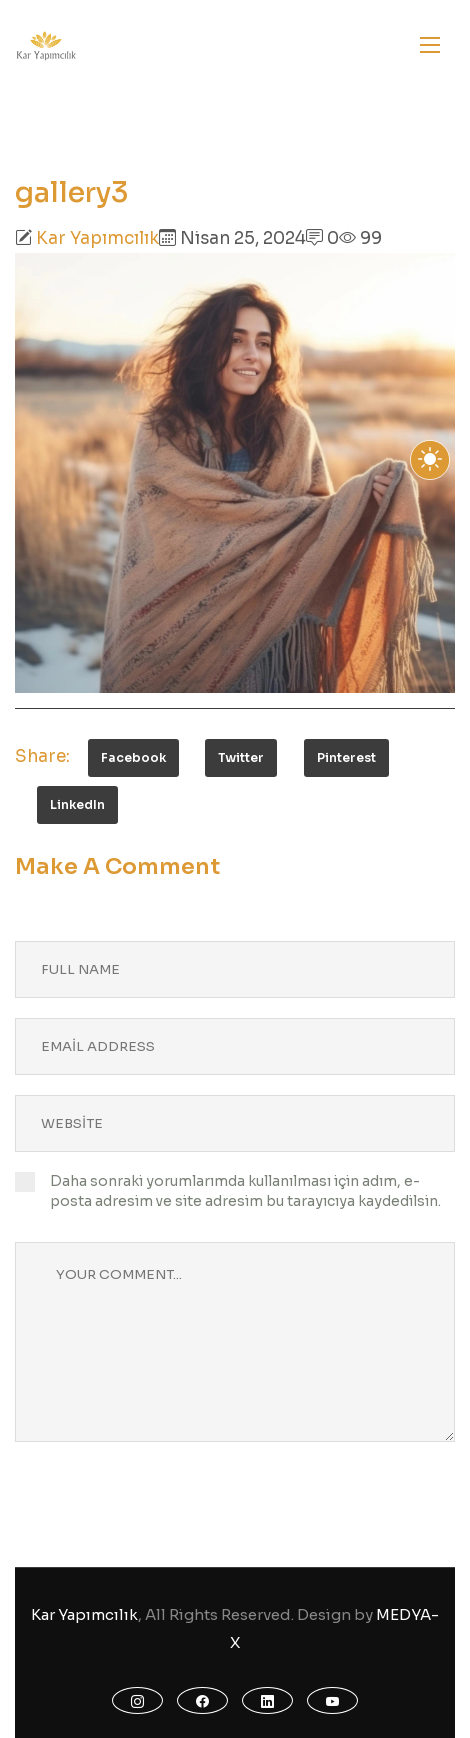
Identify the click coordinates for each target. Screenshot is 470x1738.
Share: (42, 756)
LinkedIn (77, 804)
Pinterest (346, 757)
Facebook (133, 757)
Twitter (241, 757)
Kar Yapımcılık (97, 238)
